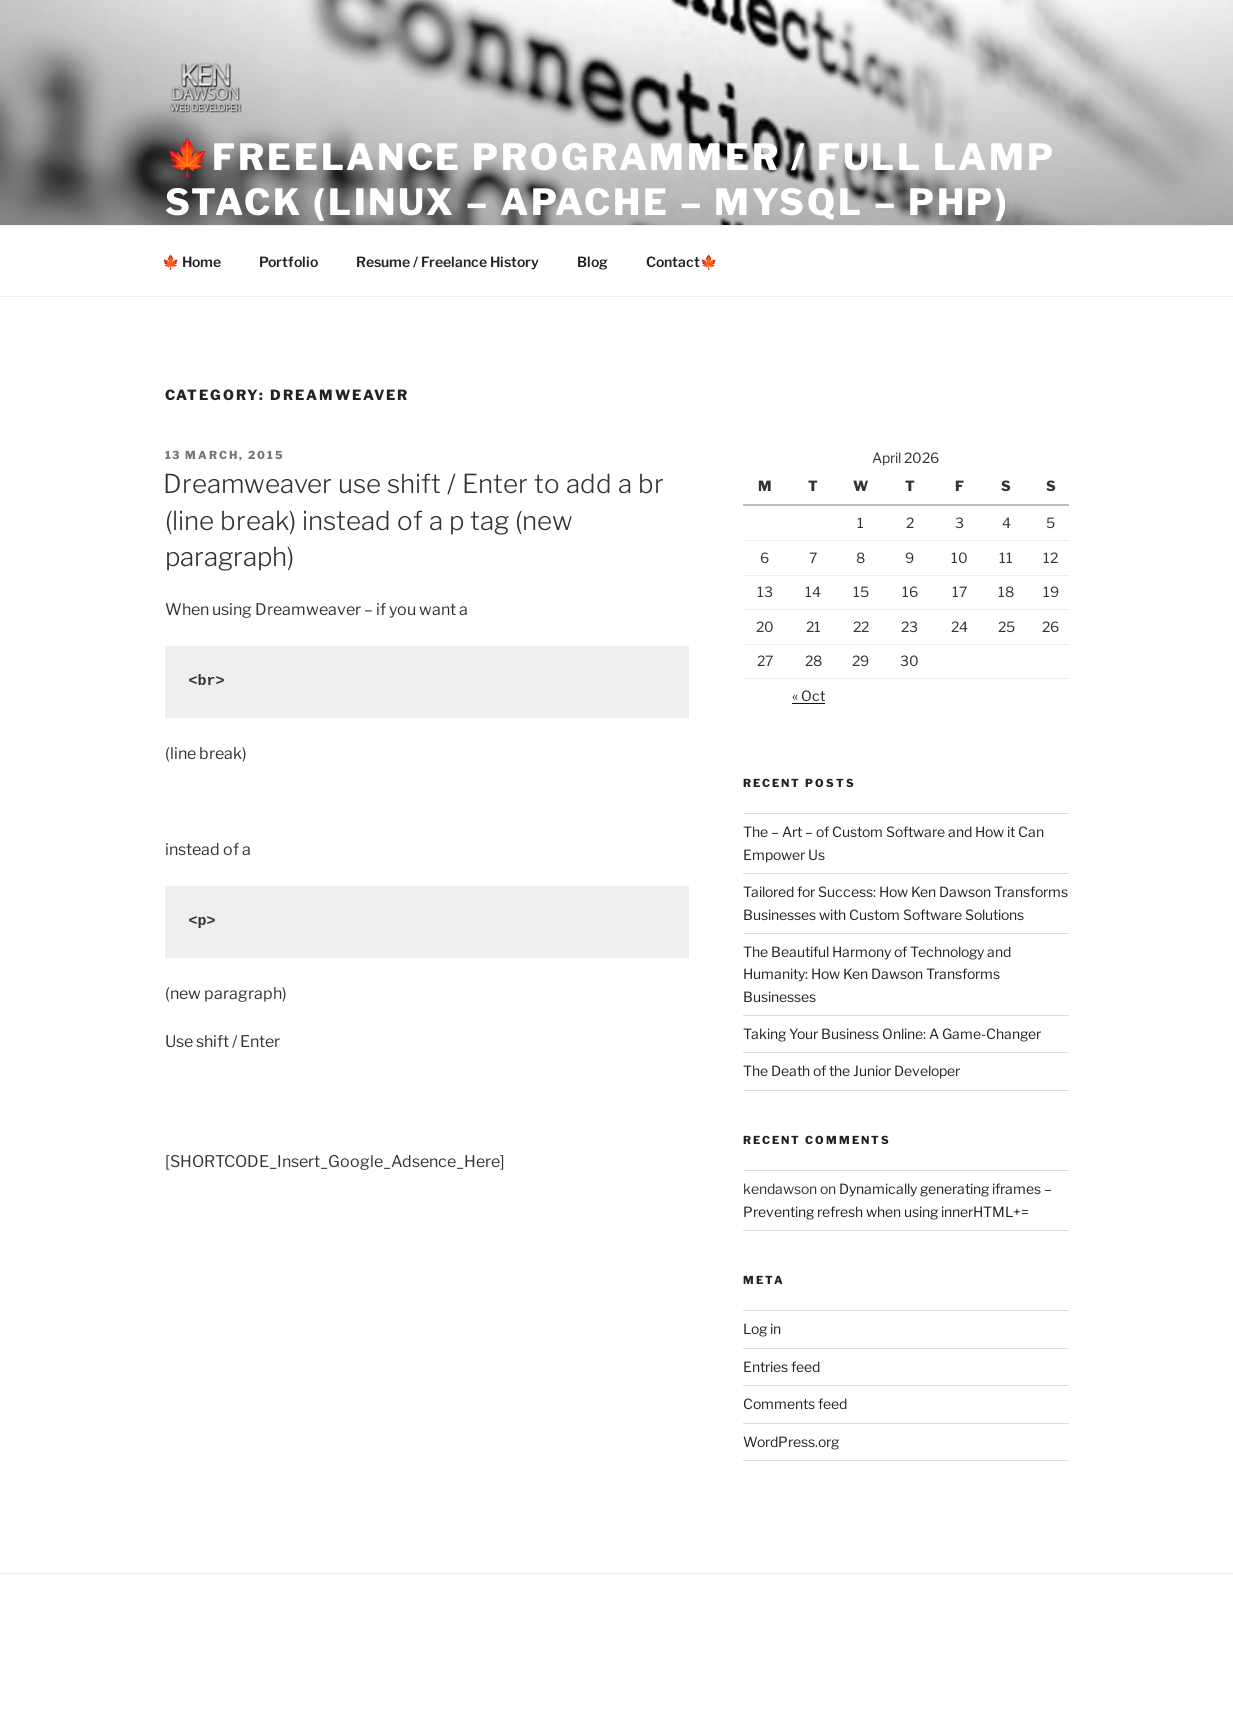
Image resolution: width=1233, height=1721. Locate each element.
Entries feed (781, 1366)
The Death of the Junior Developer (851, 1070)
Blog (592, 261)
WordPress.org (791, 1441)
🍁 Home (191, 261)
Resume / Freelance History (447, 261)
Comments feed (795, 1403)
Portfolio (288, 261)
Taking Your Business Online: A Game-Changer (892, 1033)
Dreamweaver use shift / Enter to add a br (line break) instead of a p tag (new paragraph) (413, 520)
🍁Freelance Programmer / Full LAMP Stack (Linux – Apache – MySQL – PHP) (610, 179)
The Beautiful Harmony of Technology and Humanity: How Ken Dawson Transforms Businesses (877, 974)
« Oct (808, 695)
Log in (762, 1328)
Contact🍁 (681, 261)
